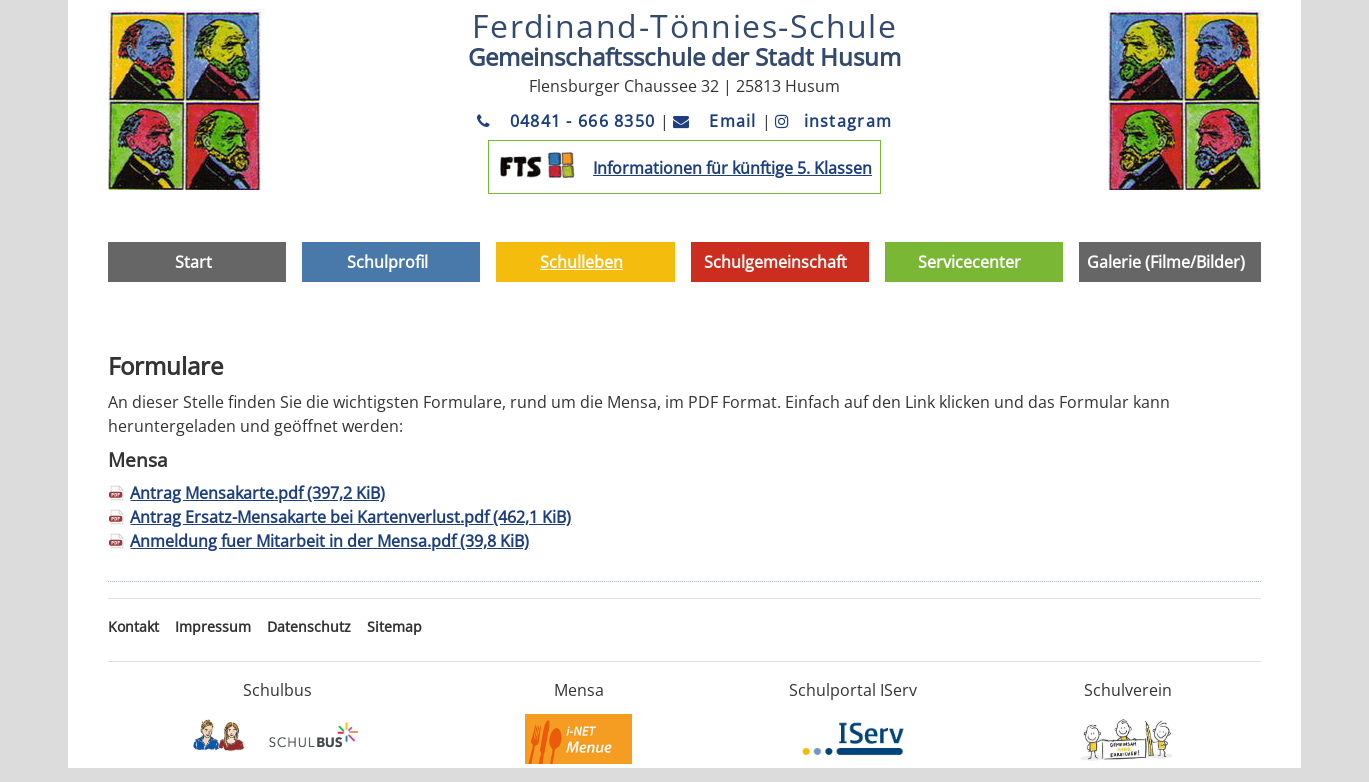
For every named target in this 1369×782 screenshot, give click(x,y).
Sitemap (394, 626)
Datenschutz (309, 626)
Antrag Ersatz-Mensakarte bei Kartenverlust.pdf (350, 517)
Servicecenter (969, 262)
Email (717, 121)
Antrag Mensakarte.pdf (257, 493)
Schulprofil (387, 262)
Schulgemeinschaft (775, 262)
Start (193, 262)
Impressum (213, 626)
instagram (833, 121)
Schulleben (581, 262)
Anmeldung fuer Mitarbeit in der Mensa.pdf (329, 541)
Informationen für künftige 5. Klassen (732, 168)
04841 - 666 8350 (569, 121)
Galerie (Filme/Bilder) (1166, 262)
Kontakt (133, 626)
